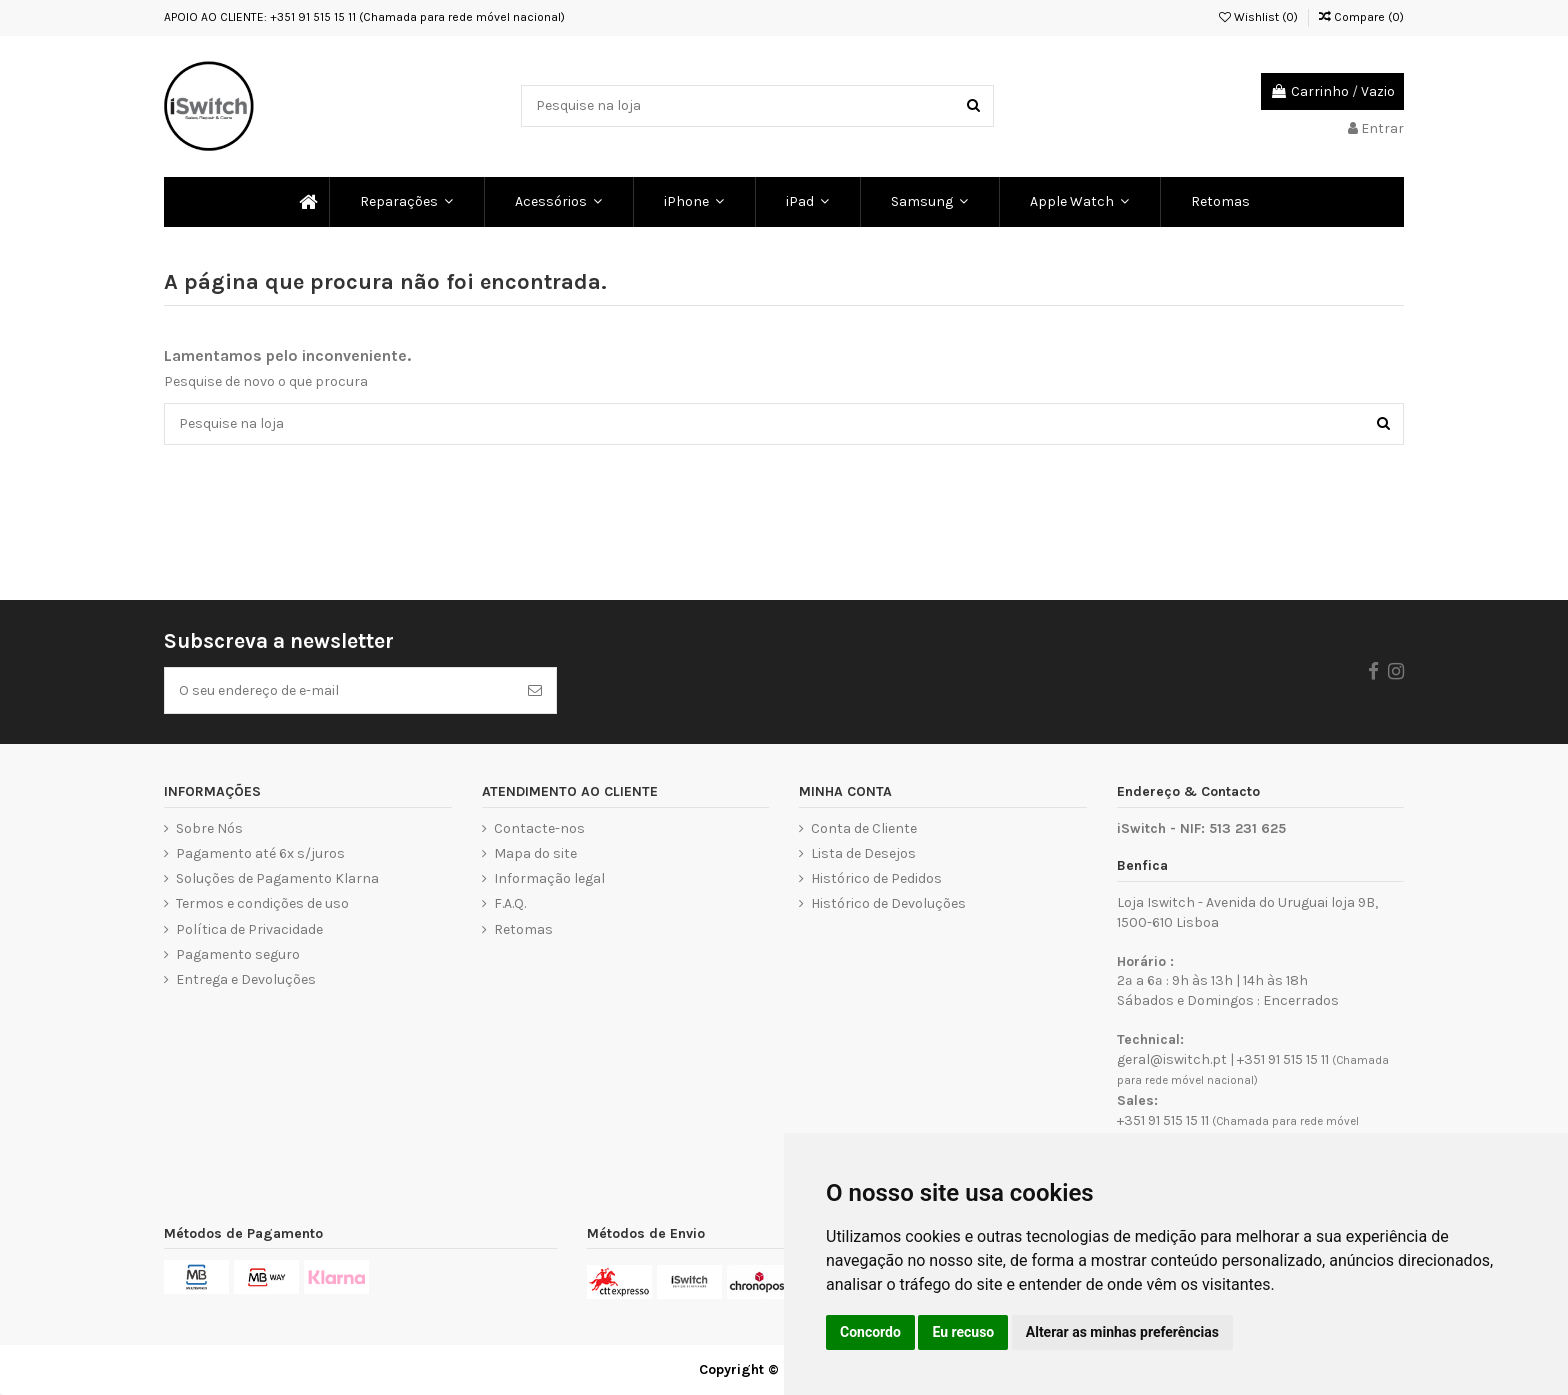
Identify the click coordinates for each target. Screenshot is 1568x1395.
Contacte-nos (539, 828)
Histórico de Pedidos (876, 878)
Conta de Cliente (864, 828)
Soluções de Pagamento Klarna (277, 878)
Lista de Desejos (863, 853)
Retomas (523, 929)
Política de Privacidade (249, 929)
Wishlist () (1258, 17)
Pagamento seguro (238, 954)
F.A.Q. (510, 903)
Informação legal (549, 878)
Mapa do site (535, 853)
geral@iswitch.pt (1172, 1059)
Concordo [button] (870, 1332)
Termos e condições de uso (262, 903)
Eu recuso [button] (963, 1332)
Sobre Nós (209, 828)
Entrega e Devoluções (246, 979)
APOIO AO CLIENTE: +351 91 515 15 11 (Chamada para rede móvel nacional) (364, 17)
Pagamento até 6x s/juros (260, 853)
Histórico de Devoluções (888, 903)
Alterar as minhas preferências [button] (1122, 1332)
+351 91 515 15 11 (1283, 1059)
